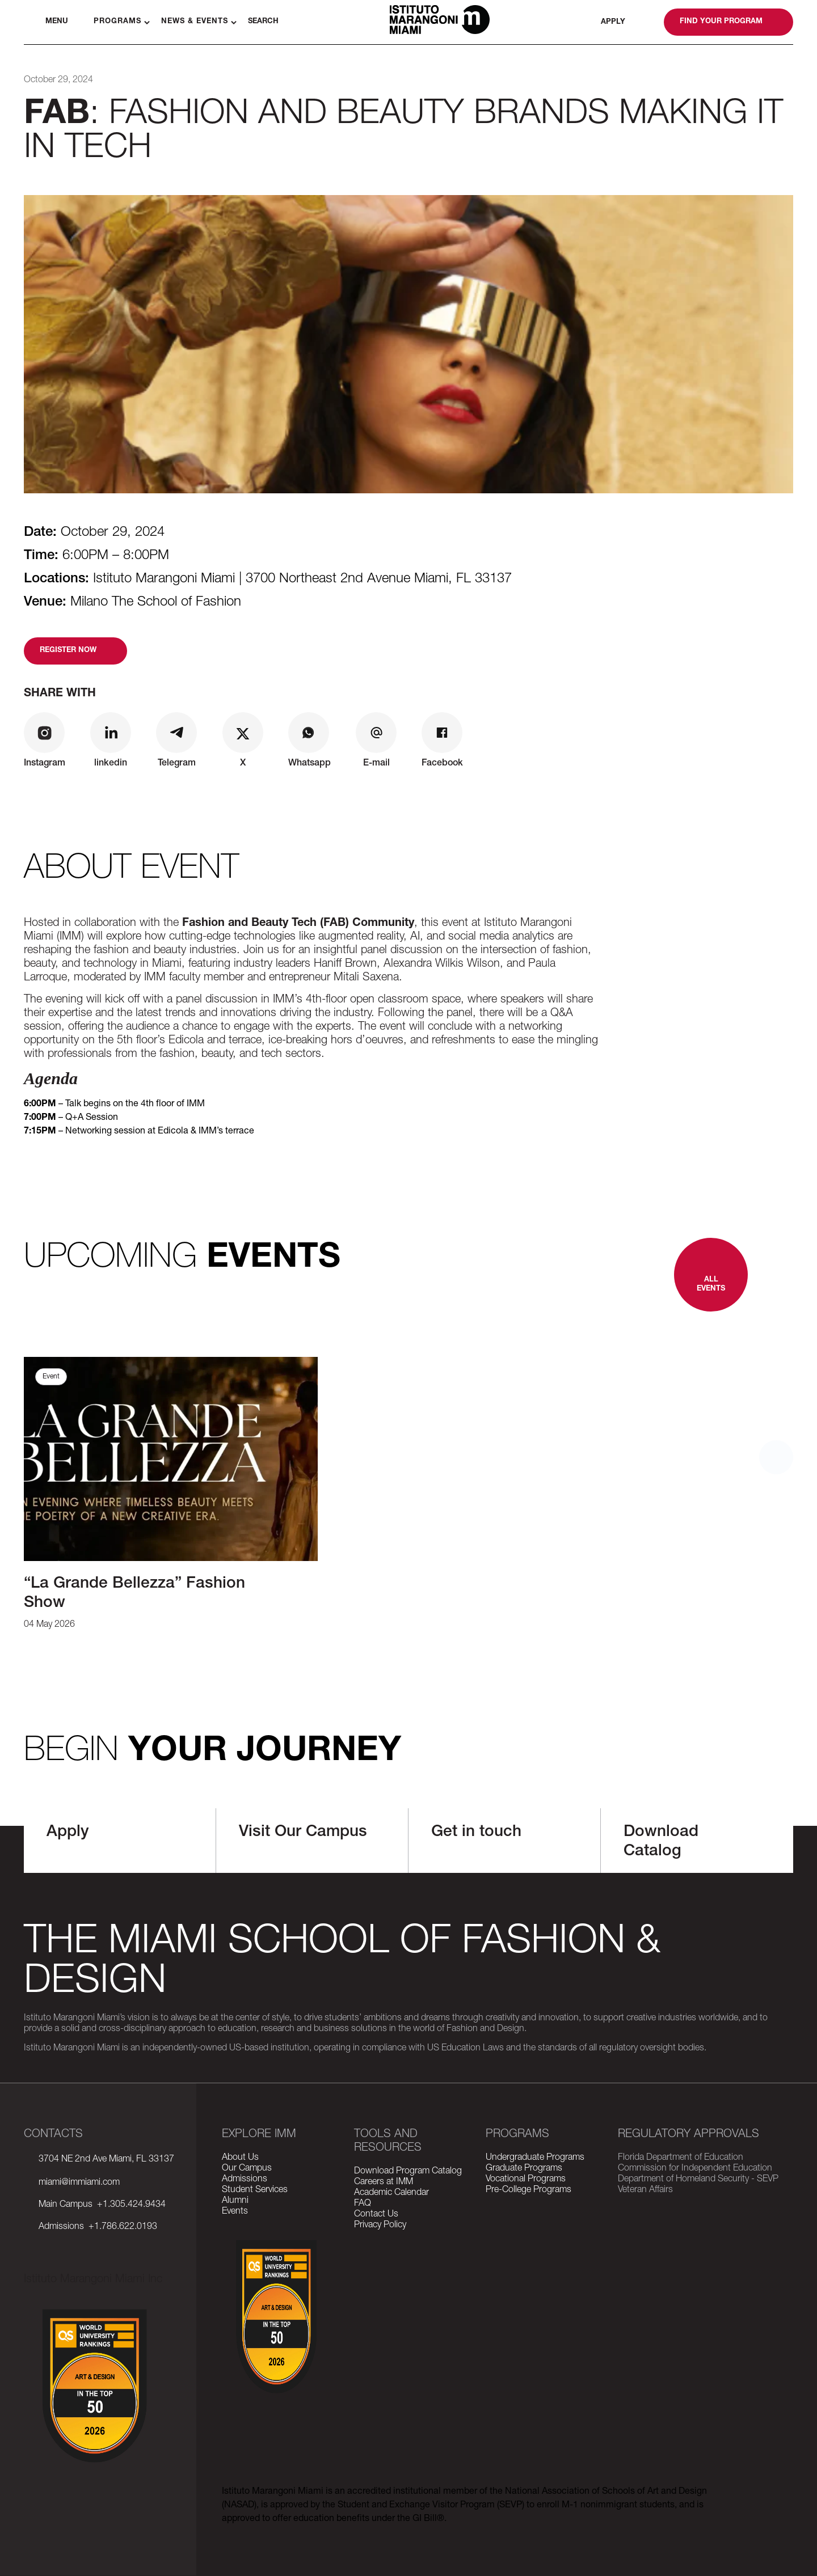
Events (235, 2212)
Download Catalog (661, 1842)
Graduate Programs (524, 2168)
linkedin (121, 2263)
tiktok (92, 2263)
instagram (63, 2263)
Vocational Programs (526, 2179)
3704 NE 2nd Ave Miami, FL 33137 (106, 2159)
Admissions (244, 2179)
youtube (150, 2263)
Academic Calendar (391, 2193)
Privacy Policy (380, 2225)
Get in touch (476, 1833)
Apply (613, 22)
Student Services (255, 2190)
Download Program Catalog (408, 2171)
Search (263, 22)
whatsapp (642, 22)
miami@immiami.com (79, 2183)
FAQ (362, 2204)
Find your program (721, 22)
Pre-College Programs (528, 2190)
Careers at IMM (383, 2182)
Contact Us (376, 2214)
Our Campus (247, 2168)
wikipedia (179, 2263)
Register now (68, 650)
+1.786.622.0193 (120, 2227)
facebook (34, 2263)
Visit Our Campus (303, 1833)
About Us (240, 2158)
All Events (711, 1285)
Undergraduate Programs (535, 2158)
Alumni (235, 2201)
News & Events (194, 22)
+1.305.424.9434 (129, 2205)
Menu (56, 22)
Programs (117, 22)
